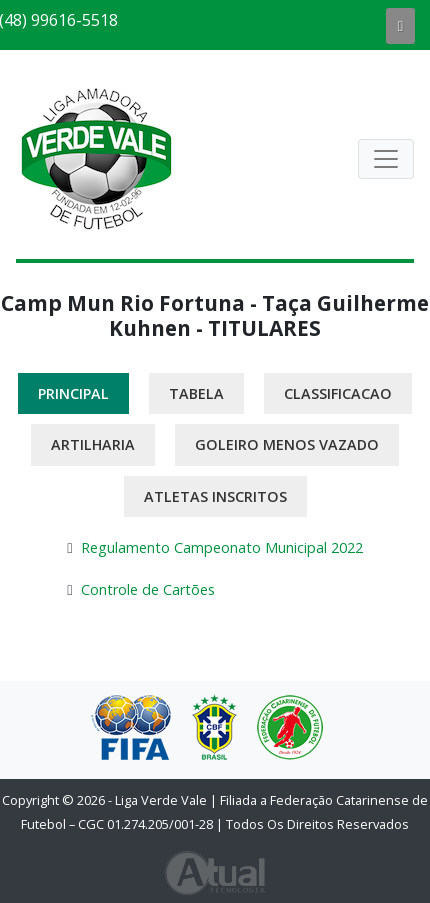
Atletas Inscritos (215, 496)
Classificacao (338, 393)
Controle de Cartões (148, 589)
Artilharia (93, 444)
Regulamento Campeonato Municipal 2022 (222, 547)
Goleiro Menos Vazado (287, 444)
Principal (73, 393)
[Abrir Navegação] (386, 159)
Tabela (196, 393)
